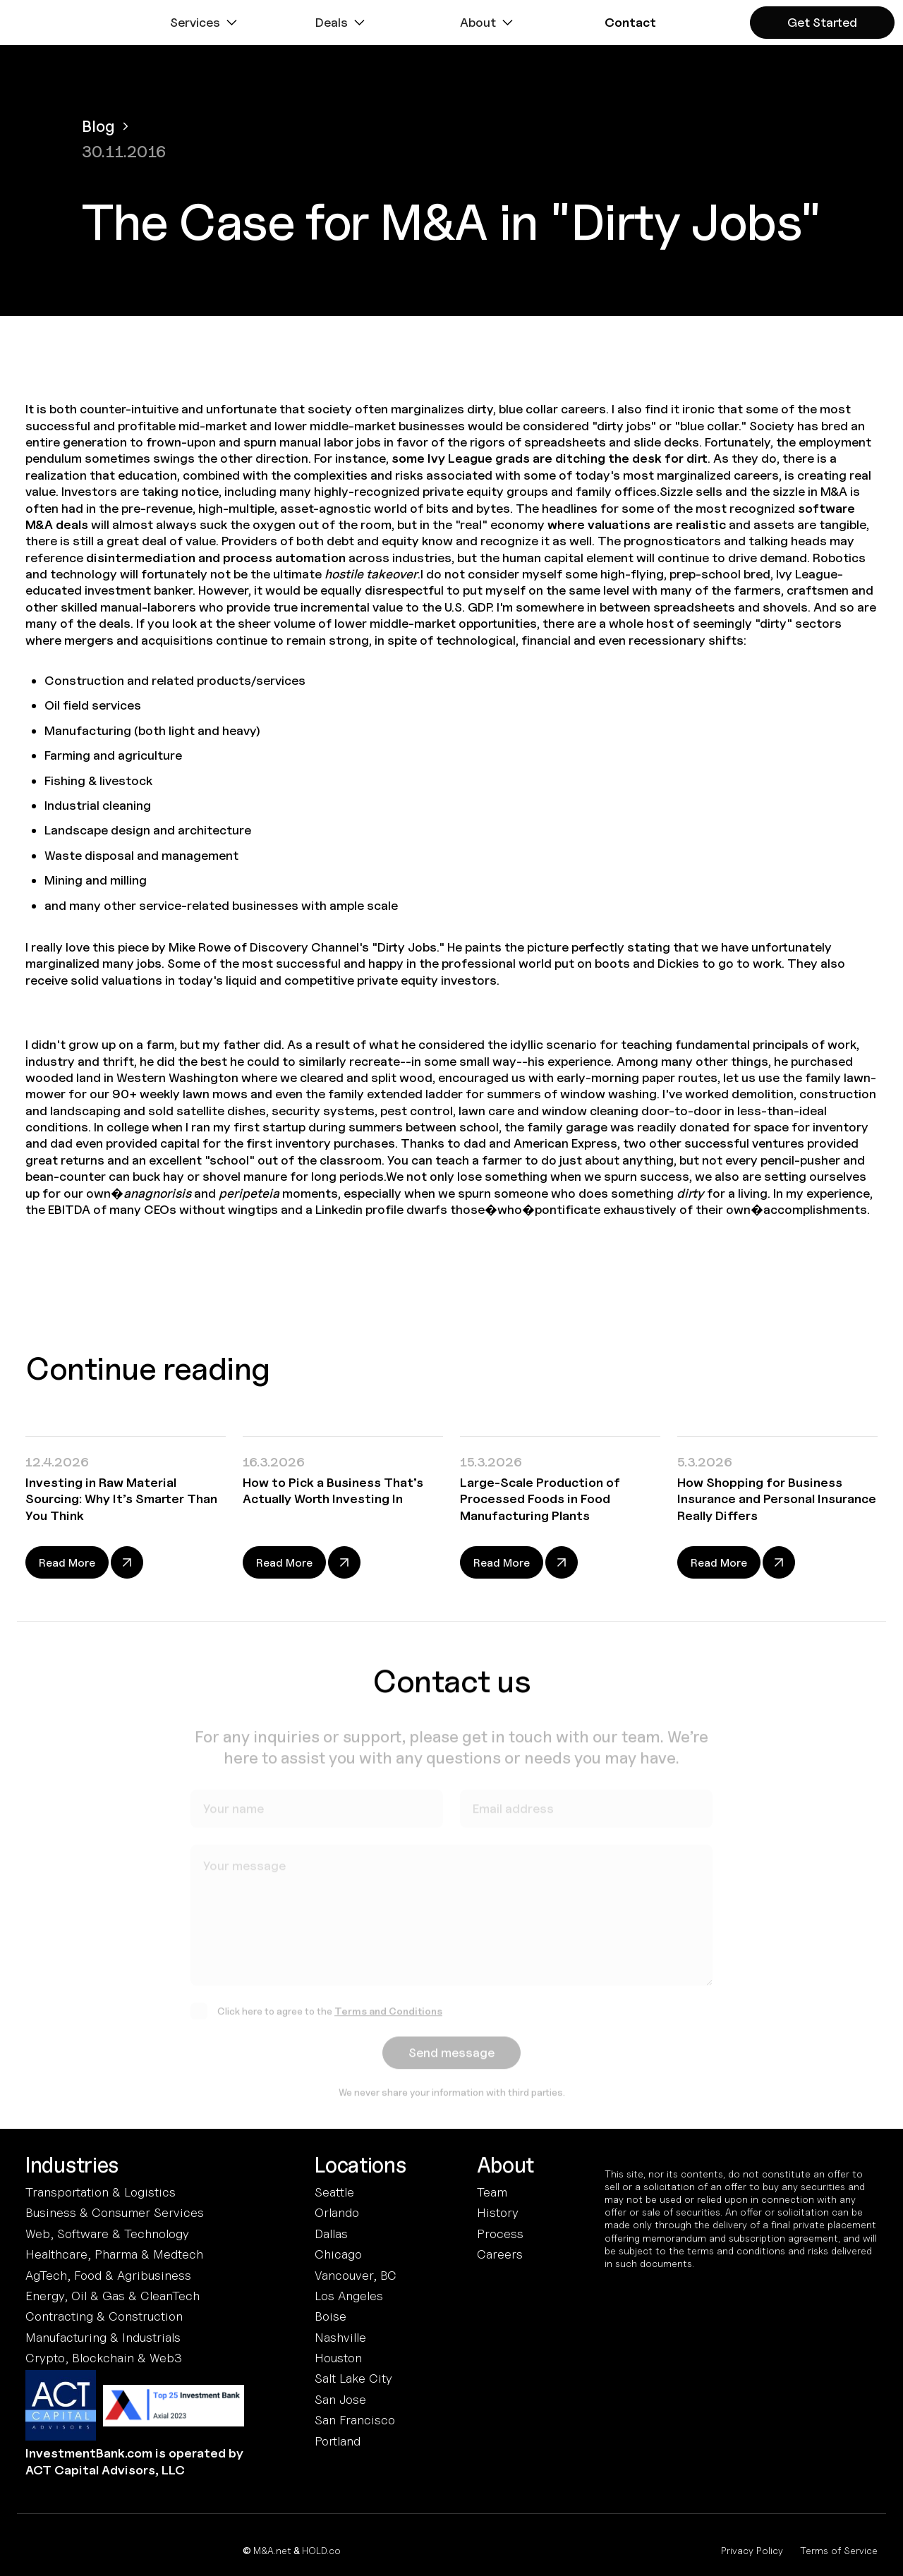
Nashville (340, 2337)
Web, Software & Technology (107, 2233)
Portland (337, 2441)
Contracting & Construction (104, 2316)
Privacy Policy (752, 2550)
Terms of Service (839, 2550)
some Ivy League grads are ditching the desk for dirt (550, 458)
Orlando (337, 2212)
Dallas (331, 2233)
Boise (330, 2316)
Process (500, 2233)
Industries (72, 2165)
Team (492, 2192)
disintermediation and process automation (216, 557)
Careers (500, 2254)
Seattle (334, 2192)
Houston (338, 2357)
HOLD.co (321, 2550)
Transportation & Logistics (100, 2192)
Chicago (338, 2254)
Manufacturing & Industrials (103, 2337)
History (498, 2212)
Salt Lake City (353, 2378)
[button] (205, 22)
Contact (630, 22)
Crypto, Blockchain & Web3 (103, 2357)
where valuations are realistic (636, 524)
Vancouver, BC (355, 2275)
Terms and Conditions (388, 2016)
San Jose (340, 2399)
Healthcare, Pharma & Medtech (114, 2254)
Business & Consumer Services (114, 2212)
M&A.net (272, 2550)
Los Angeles (349, 2295)
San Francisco (355, 2419)
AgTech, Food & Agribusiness (108, 2275)
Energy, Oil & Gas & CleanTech (112, 2295)
